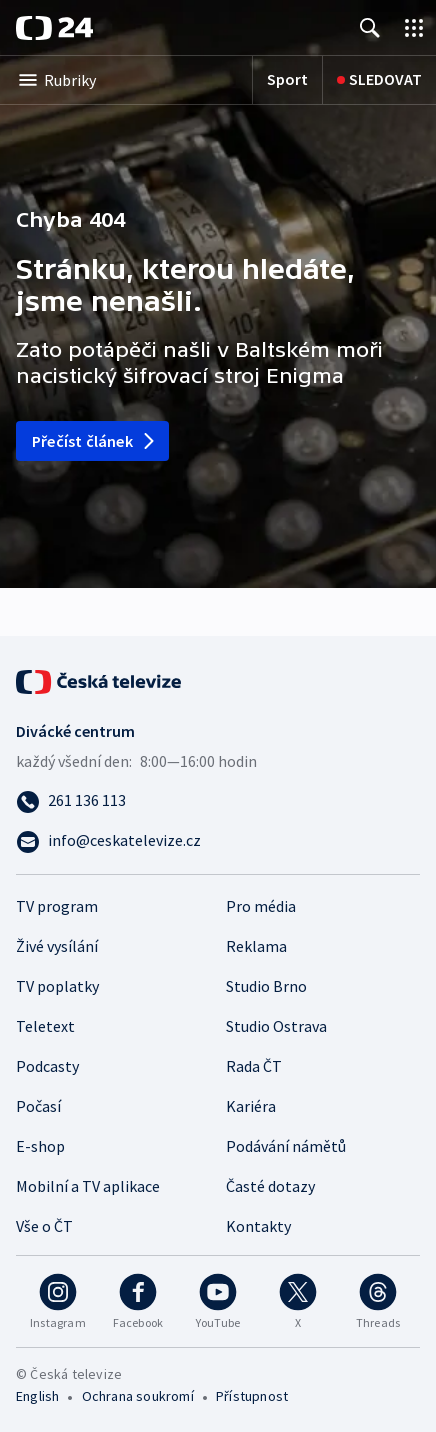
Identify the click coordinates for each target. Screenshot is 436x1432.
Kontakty (258, 1226)
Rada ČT (254, 1066)
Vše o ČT (44, 1226)
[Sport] (275, 80)
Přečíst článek (94, 441)
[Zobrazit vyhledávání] (370, 27)
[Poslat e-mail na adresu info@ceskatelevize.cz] (218, 840)
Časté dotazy (270, 1186)
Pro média (261, 906)
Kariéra (251, 1106)
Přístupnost (252, 1396)
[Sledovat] (373, 80)
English (37, 1396)
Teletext (45, 1026)
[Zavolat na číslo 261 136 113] (218, 800)
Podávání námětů (286, 1146)
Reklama (256, 946)
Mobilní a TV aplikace (88, 1186)
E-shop (40, 1146)
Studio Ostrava (276, 1026)
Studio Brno (266, 986)
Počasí (38, 1106)
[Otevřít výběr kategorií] (119, 80)
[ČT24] (54, 28)
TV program (57, 906)
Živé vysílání (57, 946)
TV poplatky (57, 986)
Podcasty (47, 1066)
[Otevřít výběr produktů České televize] (414, 27)
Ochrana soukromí (138, 1396)
